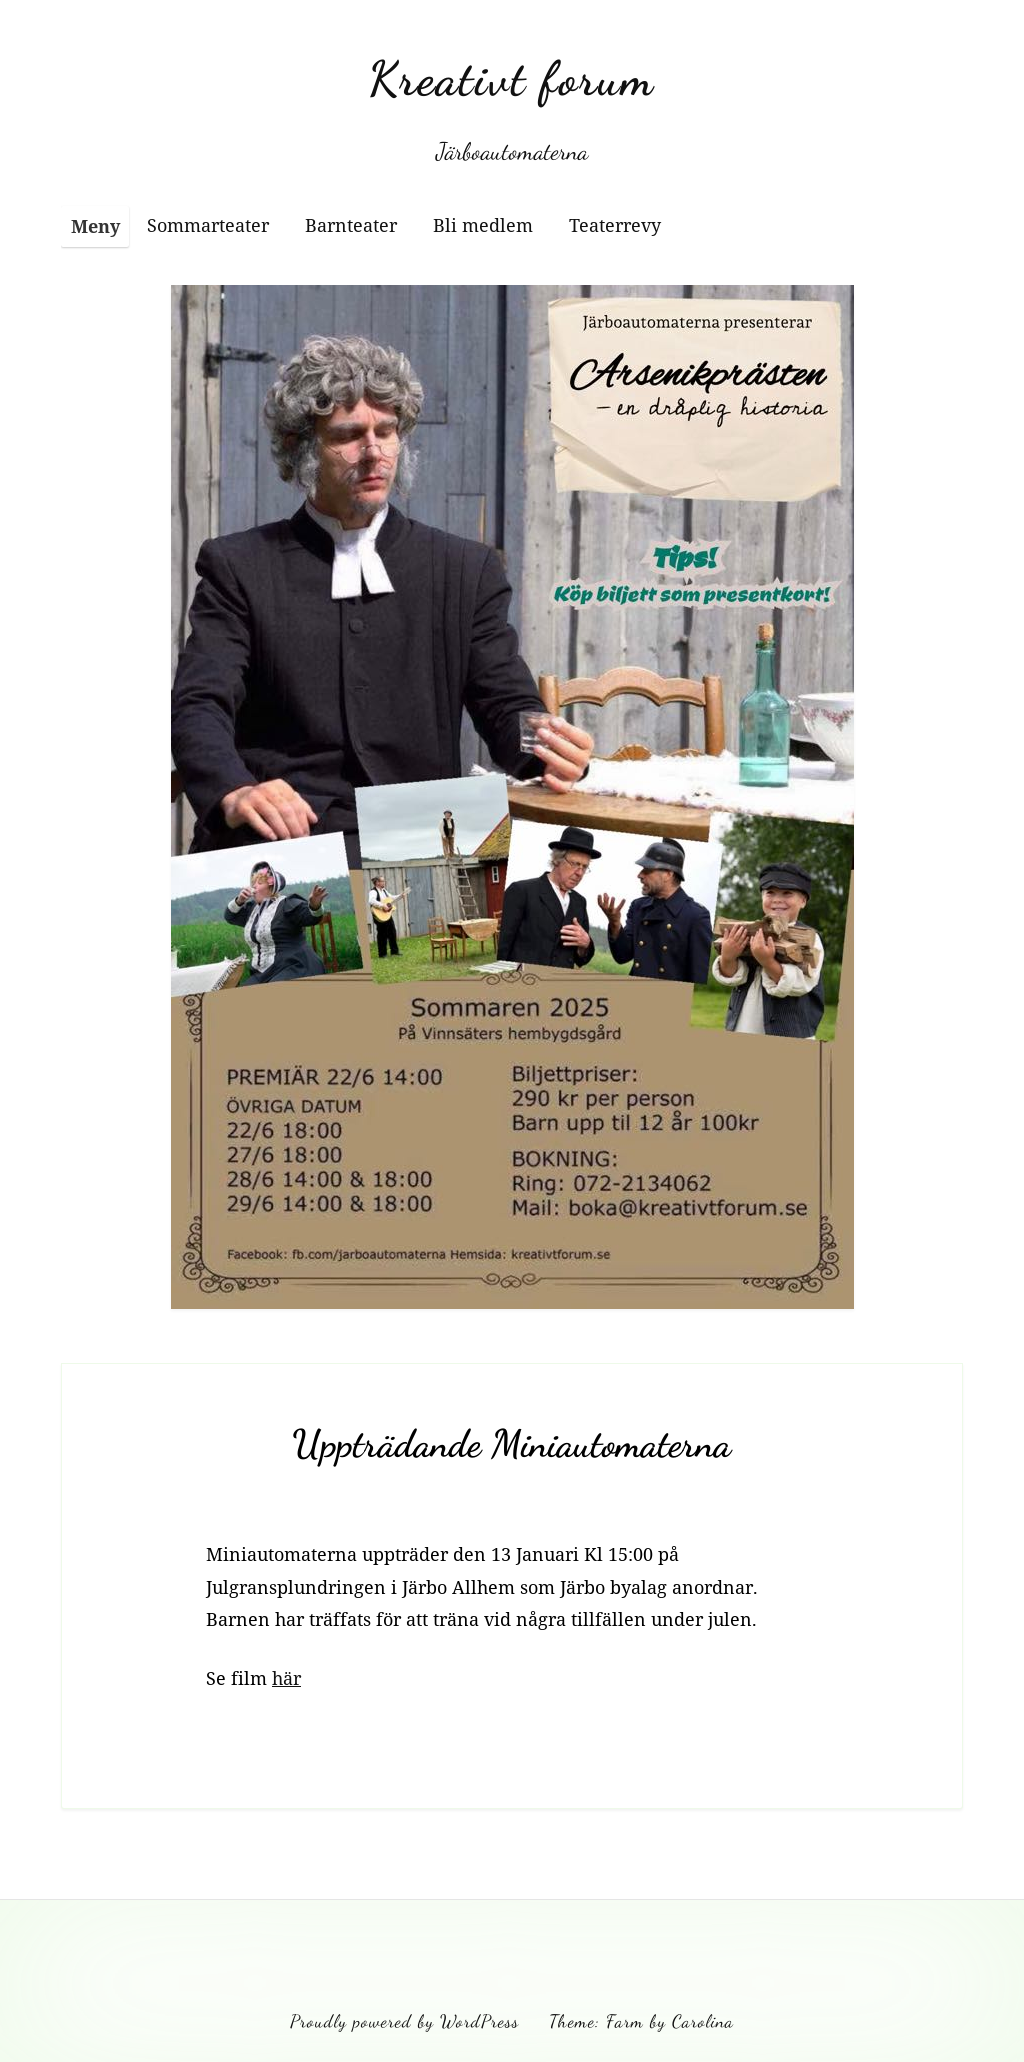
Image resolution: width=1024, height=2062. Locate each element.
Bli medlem (483, 225)
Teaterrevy (615, 225)
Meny (95, 226)
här (286, 1678)
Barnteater (351, 225)
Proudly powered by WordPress (404, 2021)
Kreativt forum (511, 78)
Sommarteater (208, 225)
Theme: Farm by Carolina (641, 2021)
